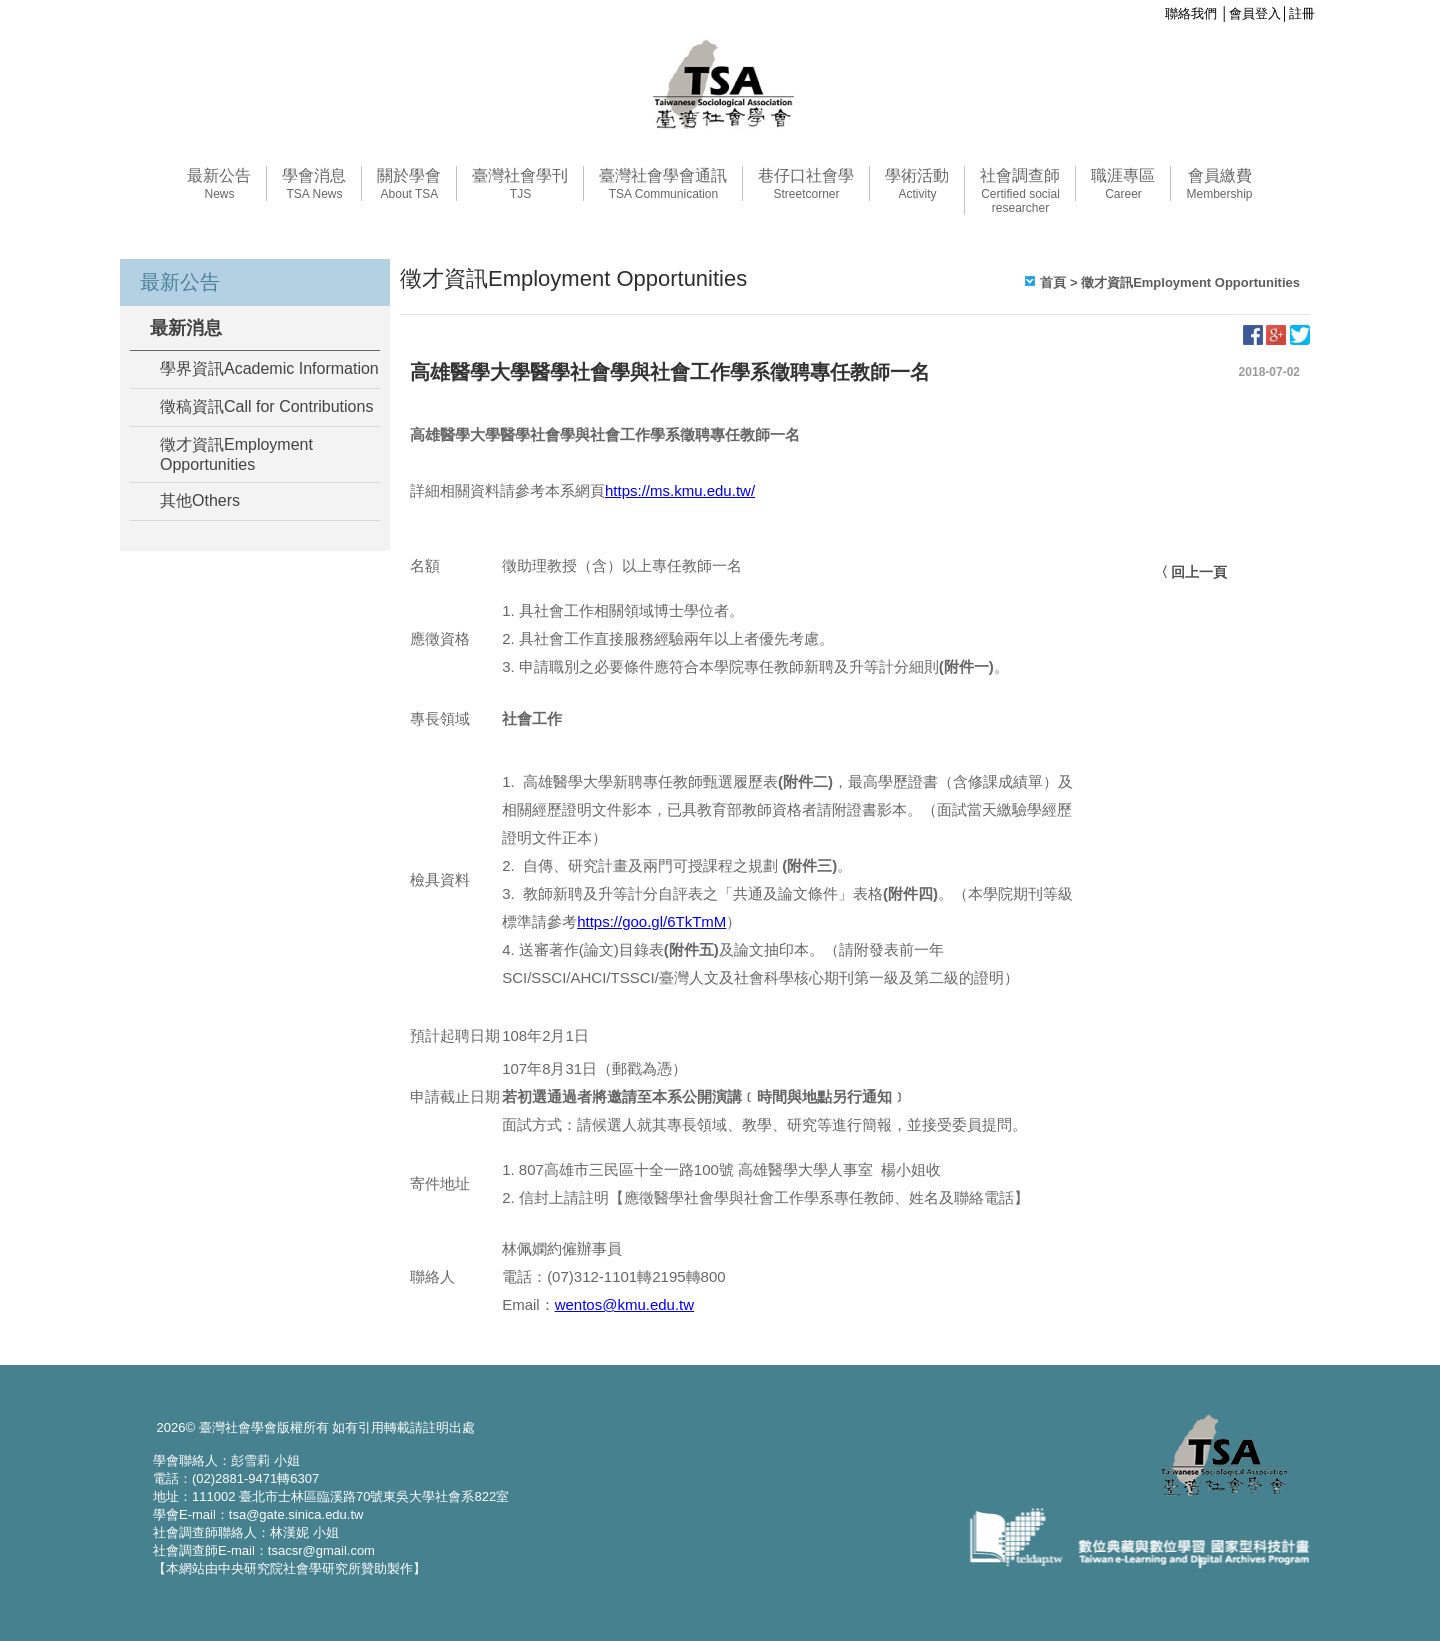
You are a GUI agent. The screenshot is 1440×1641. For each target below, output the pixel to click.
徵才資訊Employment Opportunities (236, 454)
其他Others (200, 500)
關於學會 (409, 184)
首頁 (1053, 282)
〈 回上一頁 (1191, 572)
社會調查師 (1020, 191)
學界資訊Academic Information (269, 368)
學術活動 (917, 184)
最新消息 (186, 328)
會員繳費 (1219, 184)
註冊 (1302, 13)
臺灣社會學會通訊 (663, 184)
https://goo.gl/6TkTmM (651, 921)
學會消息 (314, 184)
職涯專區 (1123, 184)
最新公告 (219, 184)
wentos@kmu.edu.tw (624, 1304)
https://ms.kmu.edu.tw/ (680, 490)
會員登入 (1255, 13)
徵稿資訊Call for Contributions (266, 406)
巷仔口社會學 (806, 184)
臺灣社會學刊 (520, 184)
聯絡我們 (1191, 13)
